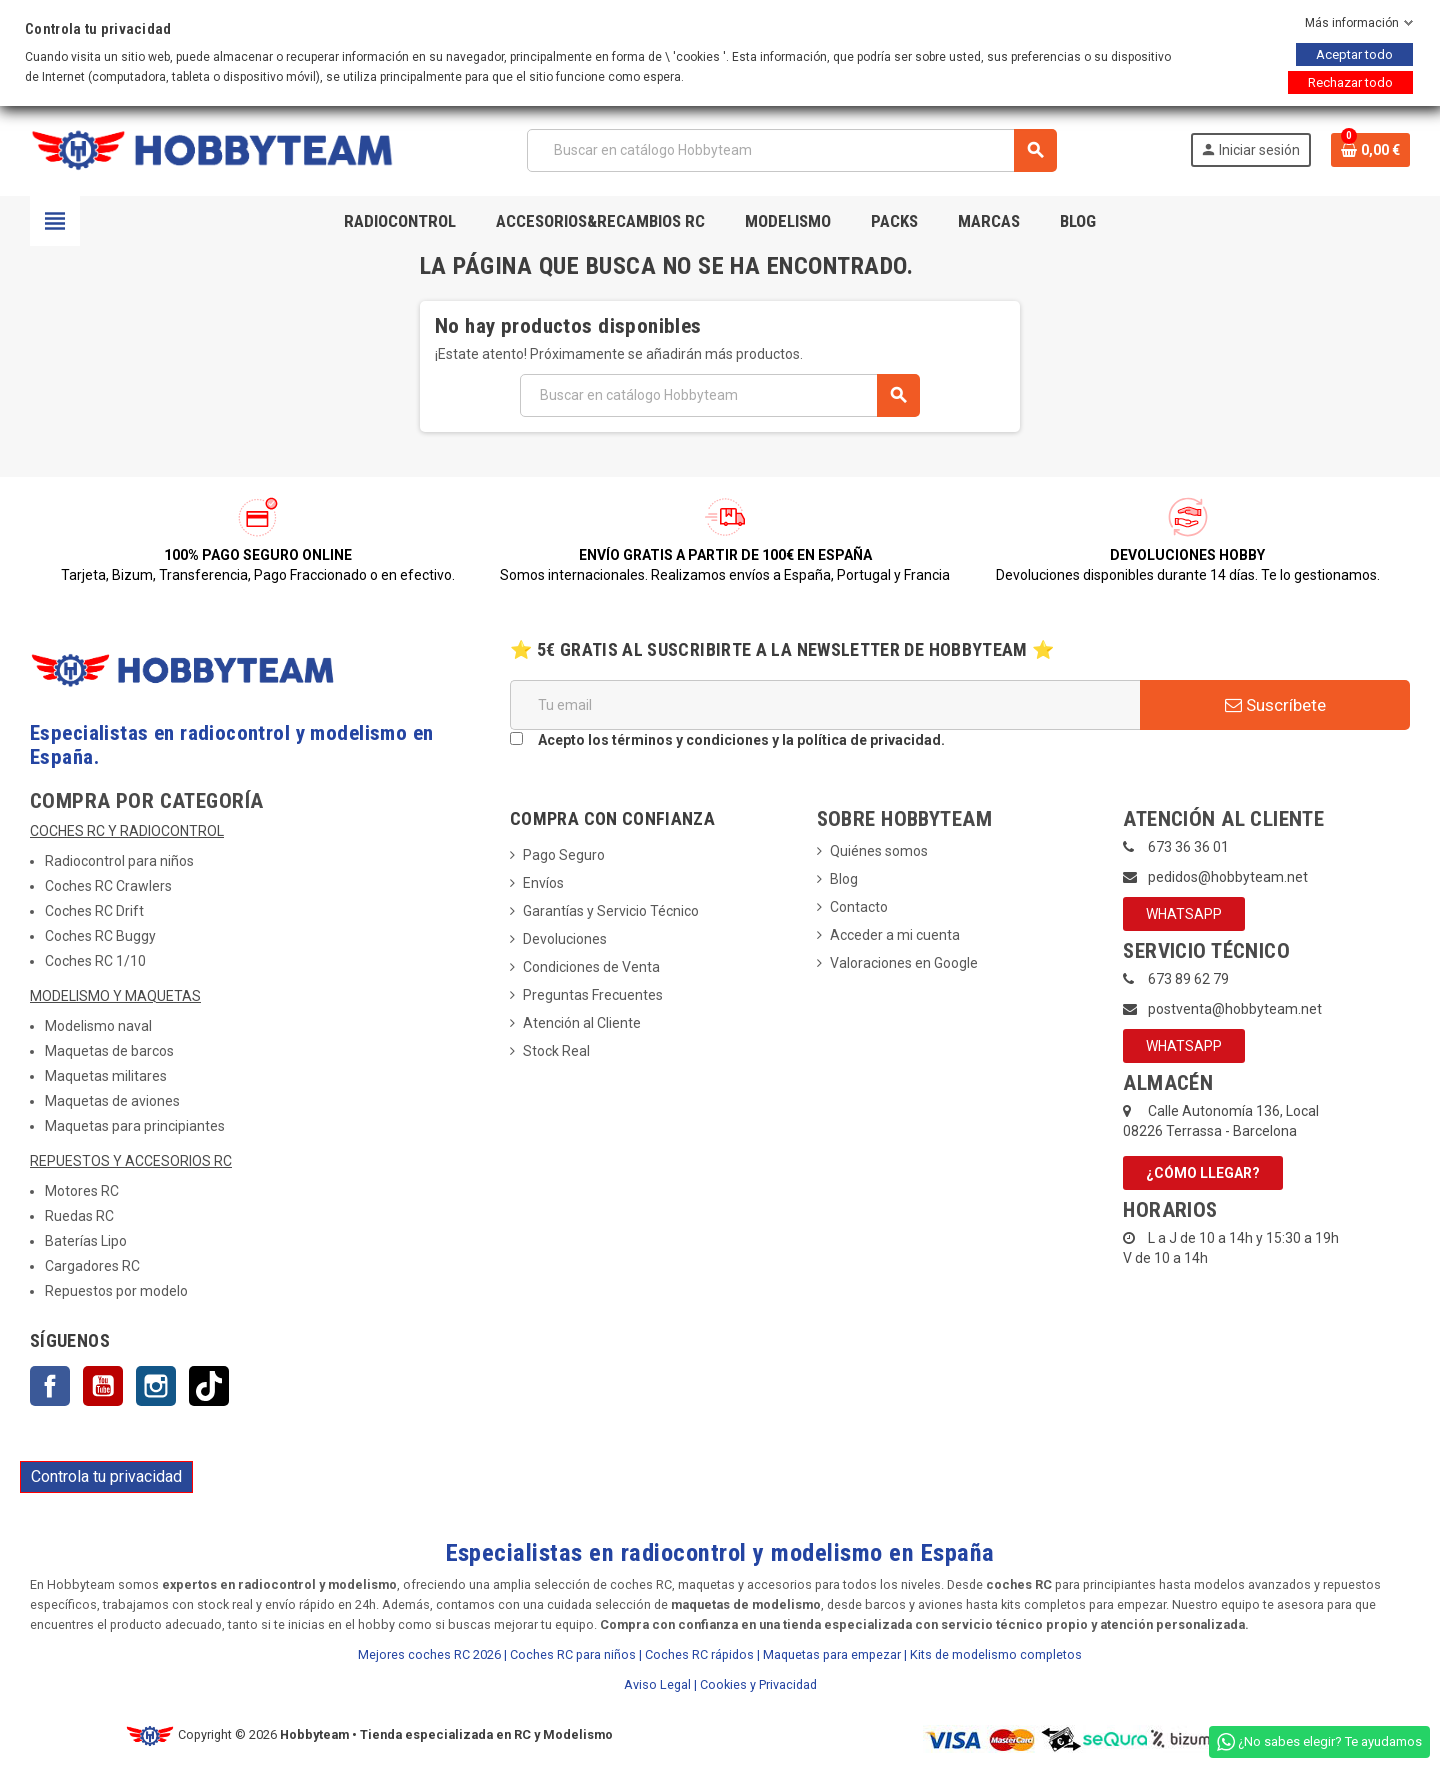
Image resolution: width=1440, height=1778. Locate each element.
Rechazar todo (1350, 82)
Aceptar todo (1354, 54)
